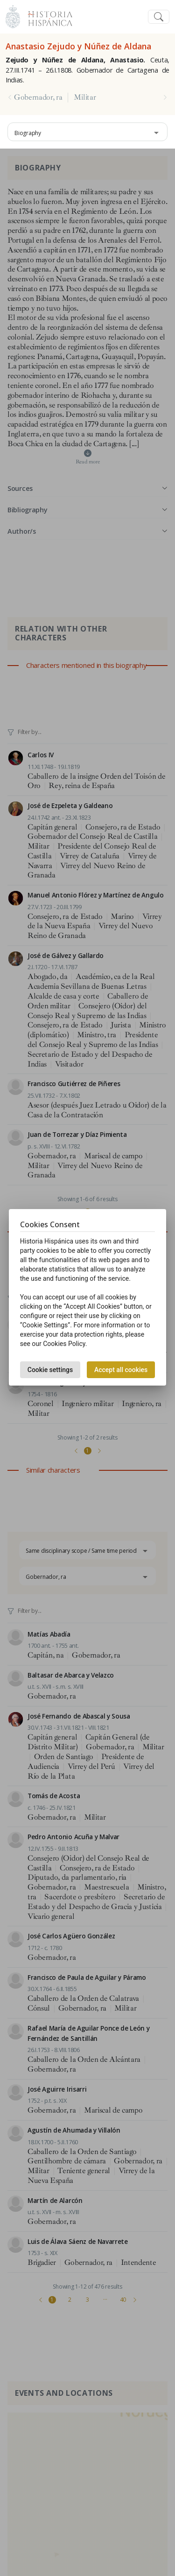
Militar (85, 97)
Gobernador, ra (38, 97)
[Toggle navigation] (158, 17)
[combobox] (87, 131)
